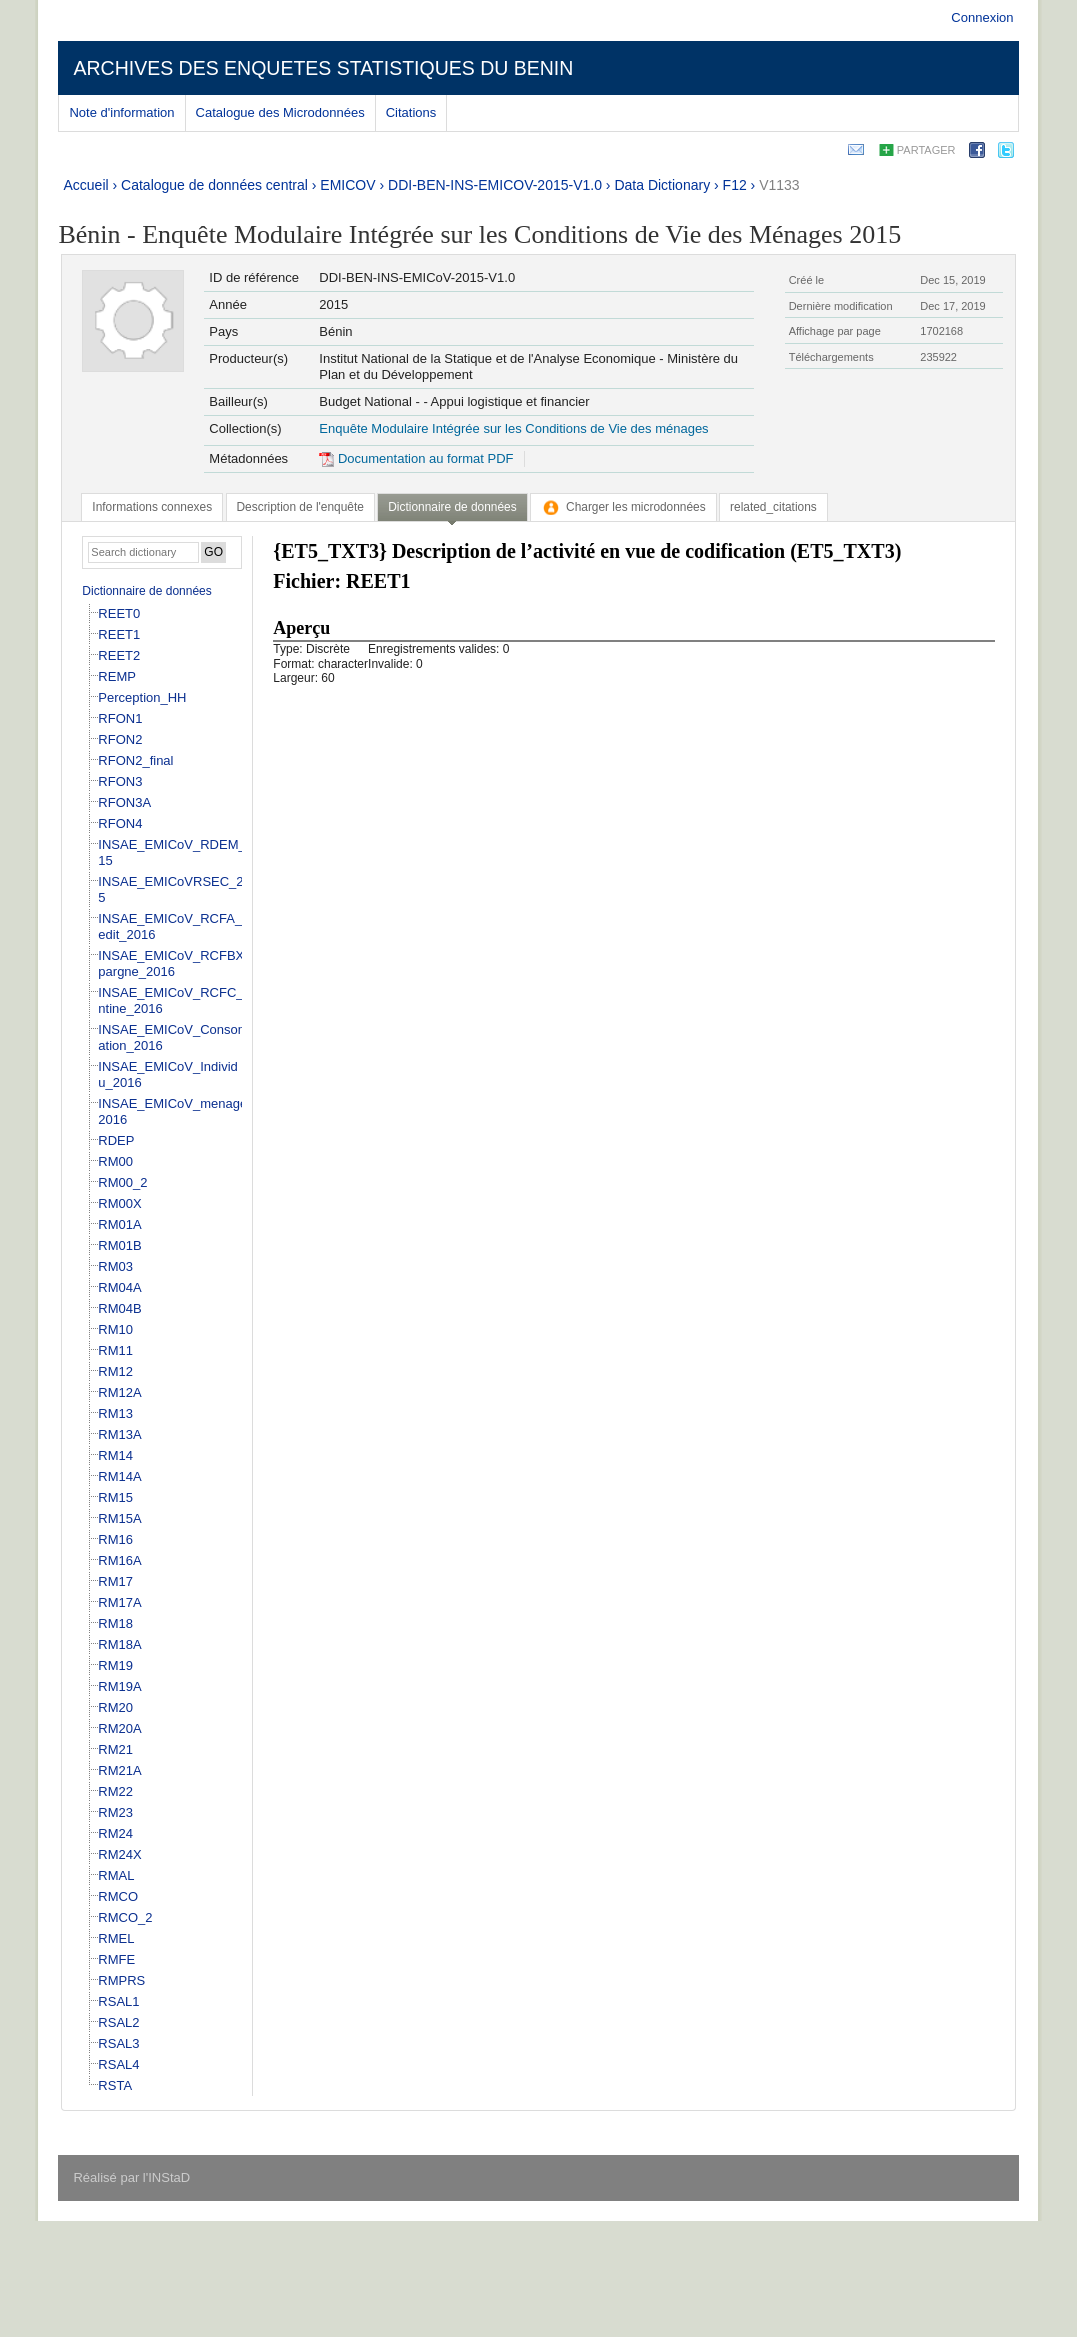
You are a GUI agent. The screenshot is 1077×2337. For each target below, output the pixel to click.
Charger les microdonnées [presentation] (623, 507)
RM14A (119, 1476)
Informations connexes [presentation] (152, 507)
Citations (411, 112)
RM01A (119, 1224)
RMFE (116, 1959)
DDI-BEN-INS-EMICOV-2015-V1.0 (495, 185)
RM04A (119, 1287)
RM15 (115, 1497)
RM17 (115, 1581)
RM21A (119, 1770)
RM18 (115, 1623)
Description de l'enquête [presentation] (300, 507)
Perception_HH (142, 697)
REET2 (119, 655)
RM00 (115, 1161)
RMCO (118, 1896)
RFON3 (120, 781)
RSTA (115, 2085)
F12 (735, 185)
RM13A (119, 1434)
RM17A (119, 1602)
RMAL (116, 1875)
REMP (117, 676)
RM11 (115, 1350)
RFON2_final (135, 760)
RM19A (119, 1686)
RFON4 (120, 823)
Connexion (982, 17)
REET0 (119, 613)
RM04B (119, 1308)
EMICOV (347, 185)
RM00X (119, 1203)
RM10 (115, 1329)
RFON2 (120, 739)
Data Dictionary (662, 185)
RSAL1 (118, 2001)
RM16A (119, 1560)
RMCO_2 (125, 1917)
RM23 (115, 1812)
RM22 (115, 1791)
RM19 (115, 1665)
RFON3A (124, 802)
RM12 (115, 1371)
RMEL (116, 1938)
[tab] (152, 507)
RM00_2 (122, 1182)
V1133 (779, 185)
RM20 (115, 1707)
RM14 (115, 1455)
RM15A (119, 1518)
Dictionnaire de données (146, 591)
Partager (926, 150)
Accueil (85, 185)
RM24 (115, 1833)
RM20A (119, 1728)
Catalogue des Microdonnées (280, 112)
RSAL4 (118, 2064)
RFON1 (120, 718)
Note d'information (121, 112)
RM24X (119, 1854)
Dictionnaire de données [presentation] (452, 507)
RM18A (119, 1644)
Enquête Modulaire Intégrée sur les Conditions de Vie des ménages (513, 428)
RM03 (115, 1266)
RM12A (119, 1392)
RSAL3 (118, 2043)
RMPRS (121, 1980)
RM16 (115, 1539)
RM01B (119, 1245)
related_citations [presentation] (773, 507)
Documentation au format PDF (416, 458)
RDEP (116, 1140)
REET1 (119, 634)
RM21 (115, 1749)
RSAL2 (118, 2022)
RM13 (115, 1413)
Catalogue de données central (214, 185)
